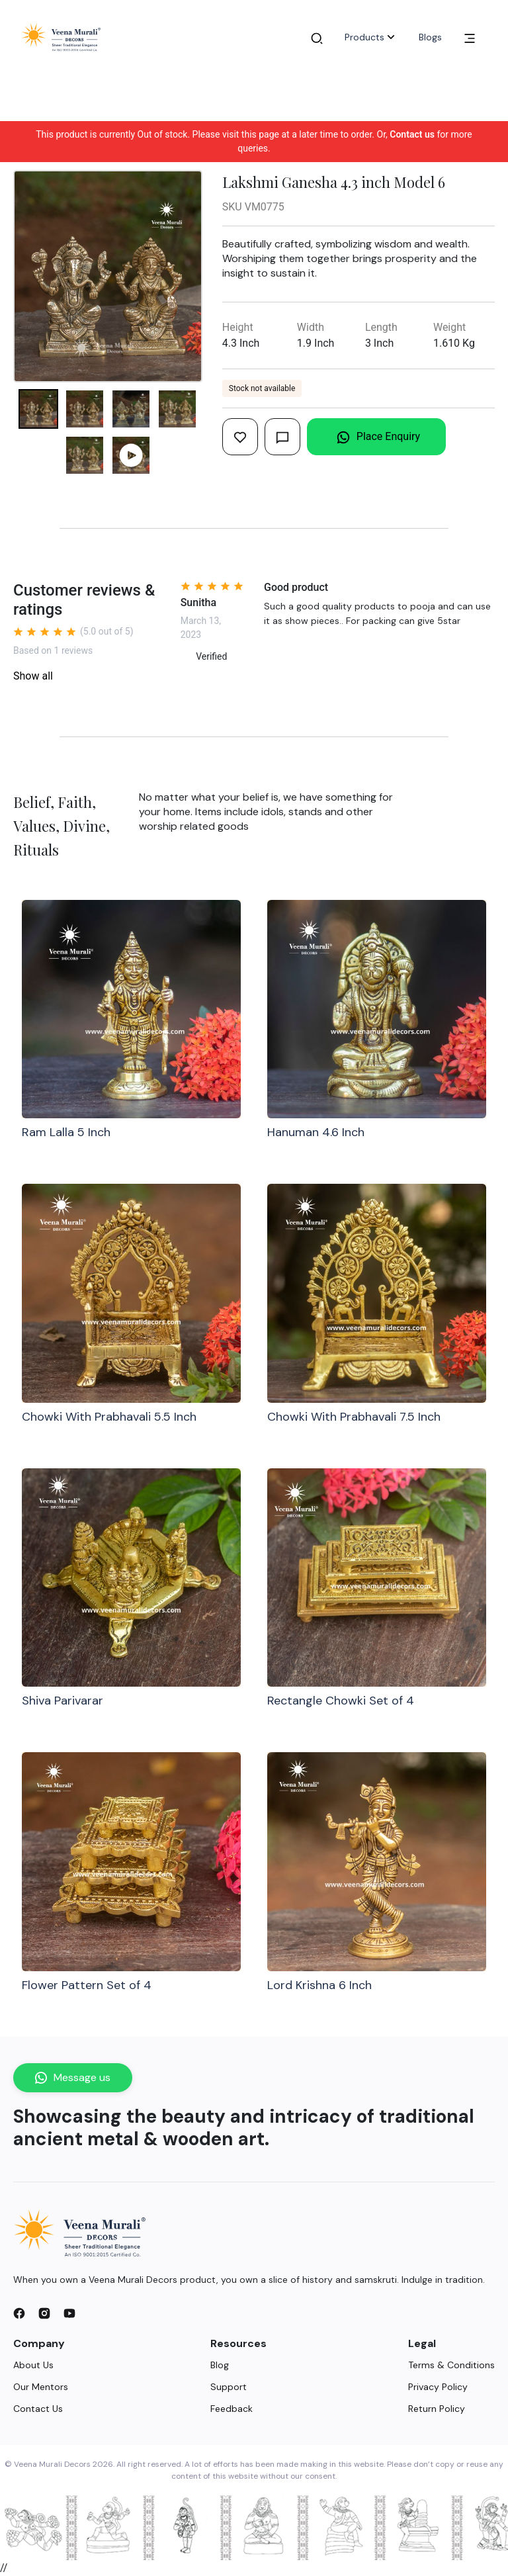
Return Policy (436, 2409)
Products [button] (371, 37)
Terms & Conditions (451, 2365)
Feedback (231, 2409)
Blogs (430, 37)
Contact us (412, 134)
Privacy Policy (438, 2387)
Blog (219, 2365)
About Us (33, 2365)
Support (228, 2387)
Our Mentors (40, 2387)
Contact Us (38, 2409)
